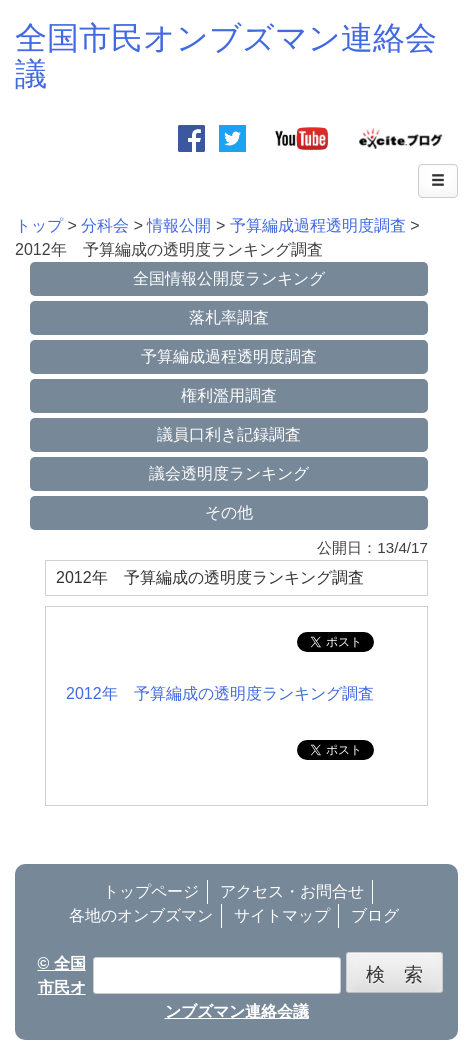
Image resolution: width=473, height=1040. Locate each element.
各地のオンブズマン (141, 915)
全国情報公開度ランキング (229, 278)
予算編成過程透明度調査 (229, 356)
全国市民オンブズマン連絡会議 (226, 55)
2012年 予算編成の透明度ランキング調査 (220, 693)
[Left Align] (438, 181)
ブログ (375, 915)
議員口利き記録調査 (229, 434)
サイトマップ (282, 915)
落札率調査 (229, 317)
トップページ (151, 891)
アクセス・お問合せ (292, 891)
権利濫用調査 (229, 395)
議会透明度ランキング (229, 473)
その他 (229, 512)
